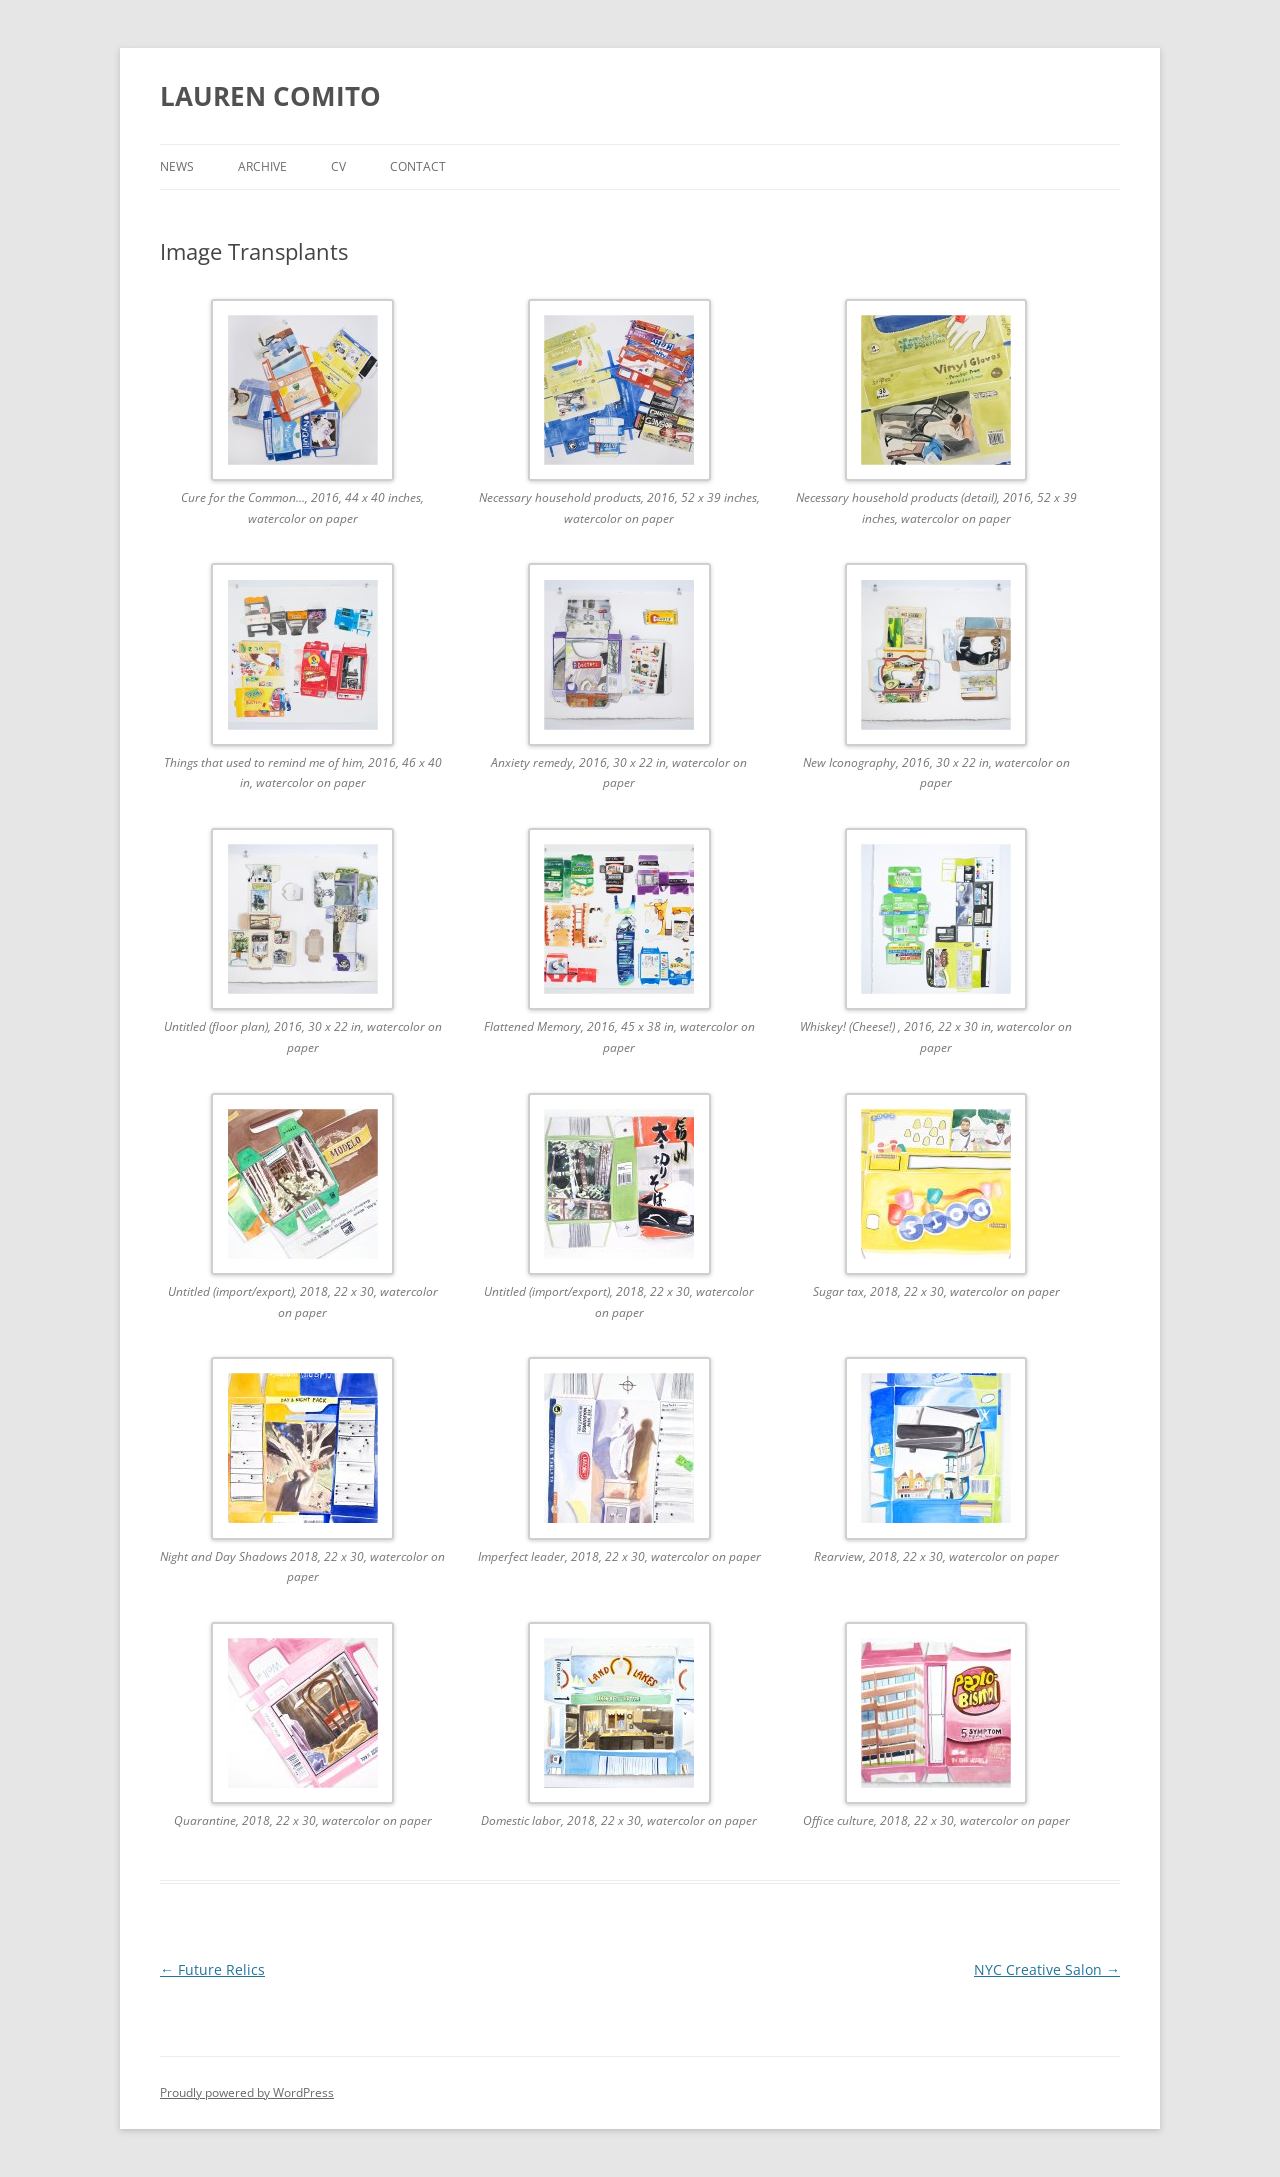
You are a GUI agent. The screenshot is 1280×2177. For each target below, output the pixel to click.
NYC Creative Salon (1047, 1969)
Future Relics (212, 1969)
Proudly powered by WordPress (247, 2092)
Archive (262, 166)
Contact (418, 166)
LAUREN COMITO (270, 96)
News (177, 166)
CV (338, 166)
